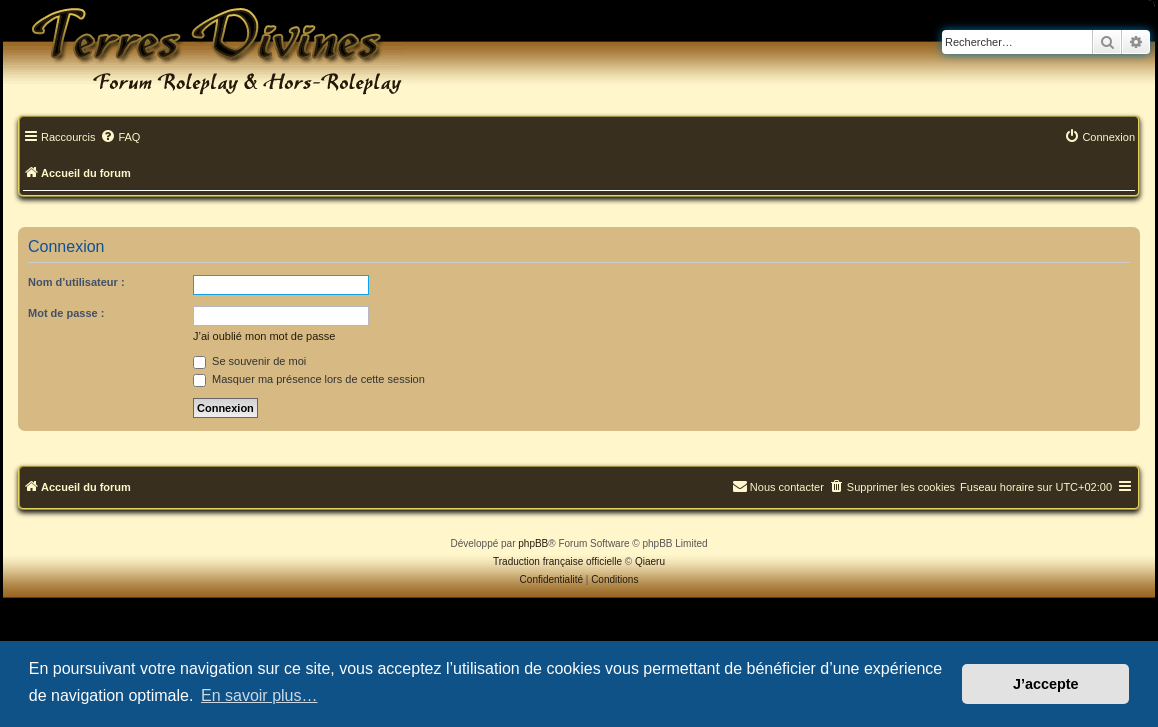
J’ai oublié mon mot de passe (264, 336)
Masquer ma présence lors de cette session (309, 379)
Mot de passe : (66, 313)
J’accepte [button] (1046, 684)
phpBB (533, 543)
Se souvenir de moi (249, 361)
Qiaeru (650, 561)
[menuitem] (120, 138)
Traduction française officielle (557, 561)
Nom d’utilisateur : (76, 282)
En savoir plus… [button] (259, 695)
